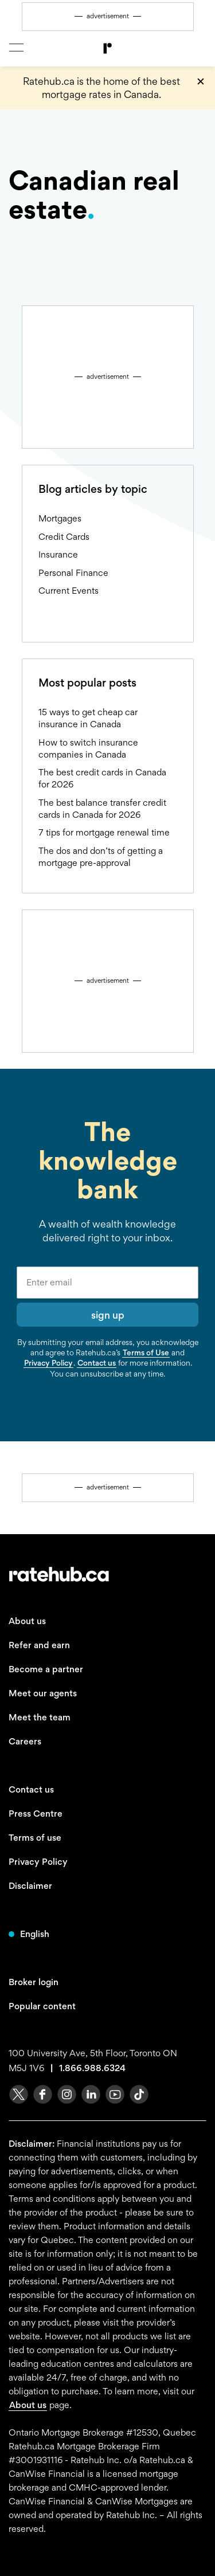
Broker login (33, 1982)
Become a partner (46, 1669)
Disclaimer (30, 1885)
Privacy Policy (48, 1362)
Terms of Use (146, 1352)
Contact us (96, 1362)
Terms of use (35, 1837)
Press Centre (35, 1813)
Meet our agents (43, 1693)
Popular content (42, 2006)
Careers (25, 1741)
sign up (107, 1315)
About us (27, 1621)
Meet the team (40, 1717)
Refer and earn (39, 1645)
